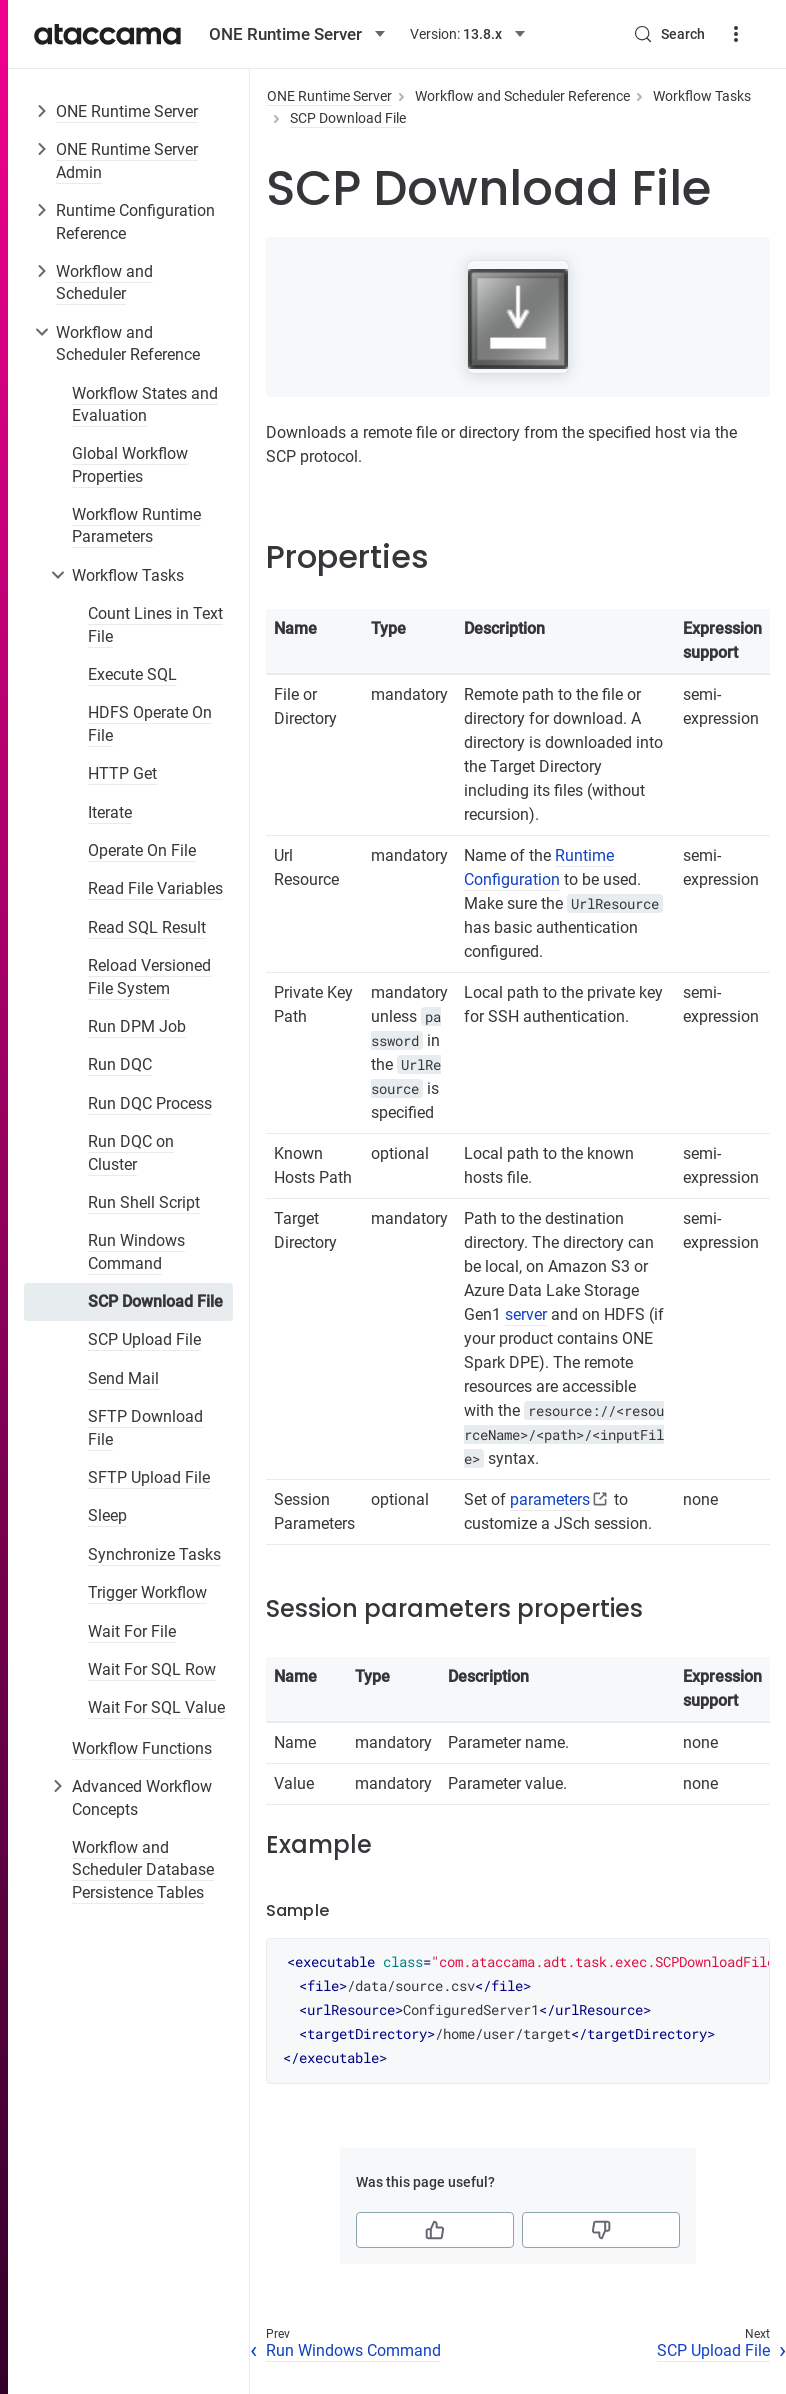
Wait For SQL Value (156, 1707)
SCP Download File (155, 1301)
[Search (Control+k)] (669, 34)
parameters (550, 1499)
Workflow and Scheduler (104, 282)
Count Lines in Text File (155, 624)
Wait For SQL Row (152, 1669)
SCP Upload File (144, 1339)
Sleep (107, 1515)
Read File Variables (155, 888)
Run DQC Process (150, 1103)
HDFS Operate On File (150, 723)
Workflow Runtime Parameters (136, 525)
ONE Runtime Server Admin (127, 160)
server (526, 1314)
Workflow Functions (142, 1748)
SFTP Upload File (149, 1477)
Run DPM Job (137, 1026)
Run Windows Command (136, 1251)
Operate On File (142, 850)
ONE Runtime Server (127, 111)
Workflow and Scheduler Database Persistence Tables (143, 1870)
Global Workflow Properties (130, 464)
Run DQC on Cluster (131, 1152)
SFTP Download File (145, 1427)
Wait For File (132, 1631)
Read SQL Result (147, 927)
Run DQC (120, 1064)
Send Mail (123, 1378)
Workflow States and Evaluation (145, 404)
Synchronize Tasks (154, 1554)
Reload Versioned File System (149, 976)
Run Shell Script (144, 1202)
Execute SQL (132, 674)
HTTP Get (122, 773)
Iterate (110, 812)
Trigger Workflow (147, 1592)
